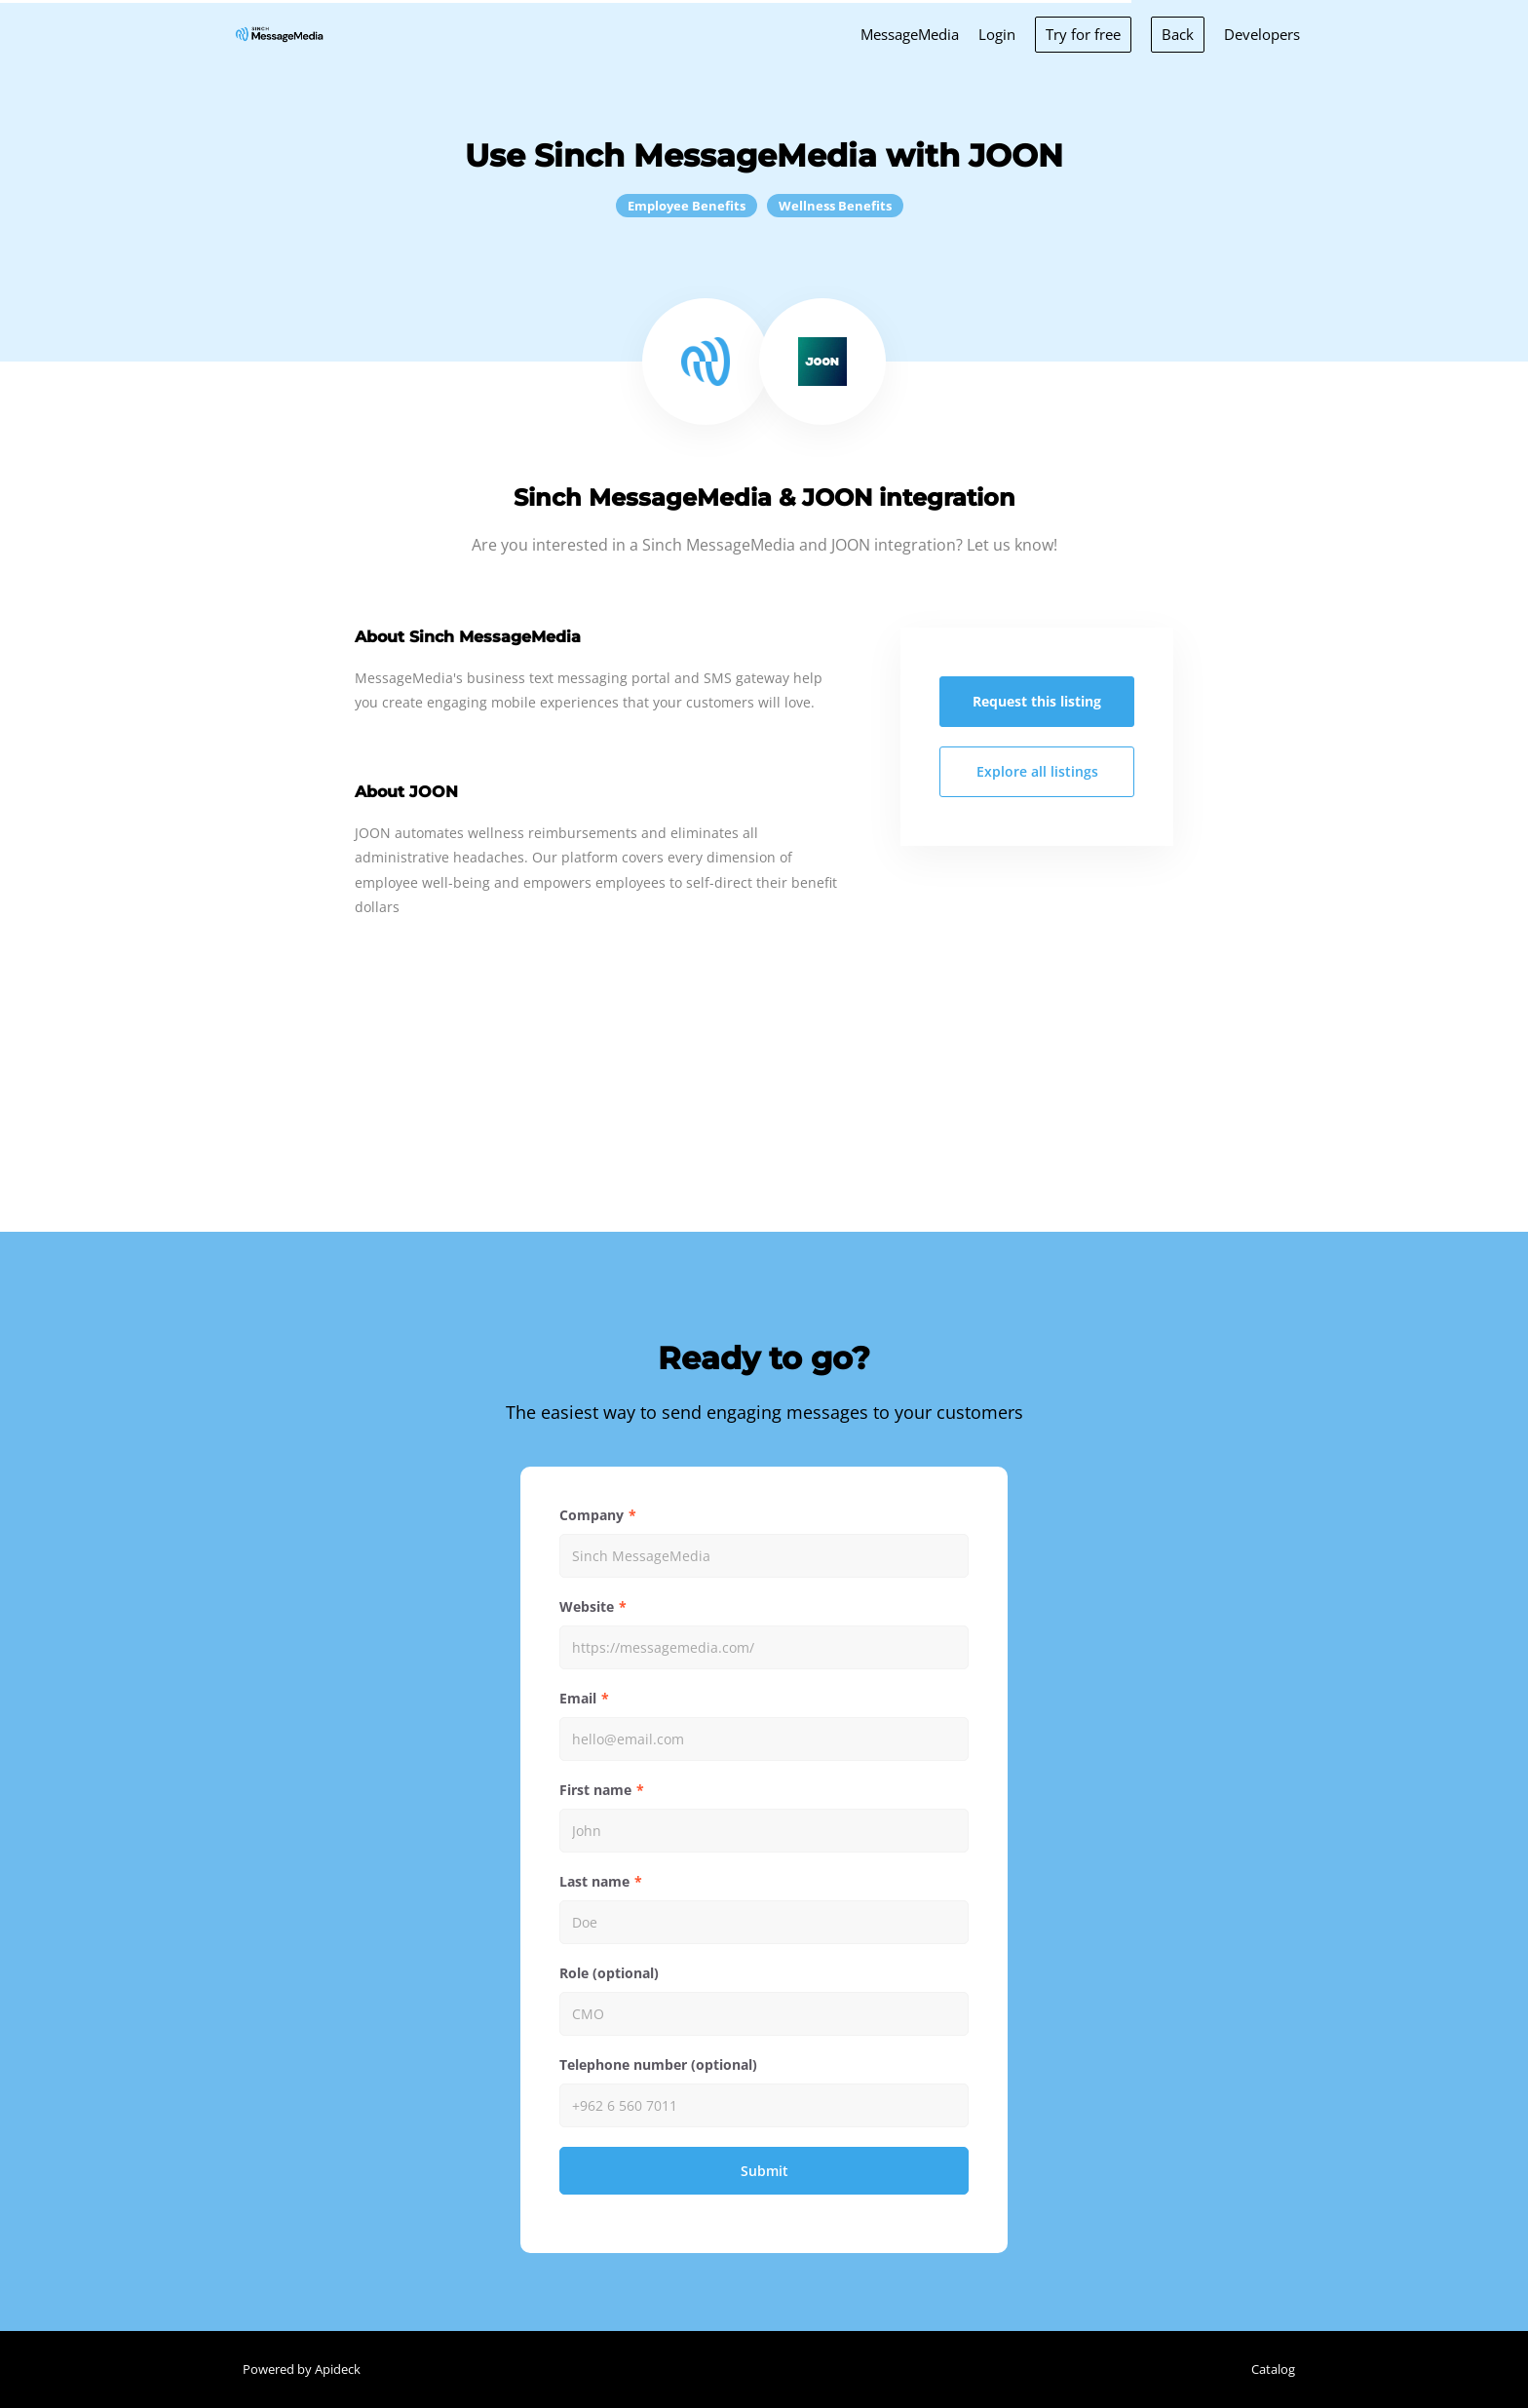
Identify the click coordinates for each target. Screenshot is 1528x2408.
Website (586, 1606)
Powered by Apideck (302, 2369)
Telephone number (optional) (658, 2064)
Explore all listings (1037, 771)
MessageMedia (909, 34)
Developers (1262, 34)
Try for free (1083, 34)
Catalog (1273, 2369)
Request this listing (1037, 701)
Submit (764, 2170)
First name (595, 1789)
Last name (594, 1881)
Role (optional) (609, 1973)
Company (591, 1515)
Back (1178, 34)
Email (577, 1698)
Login (996, 34)
